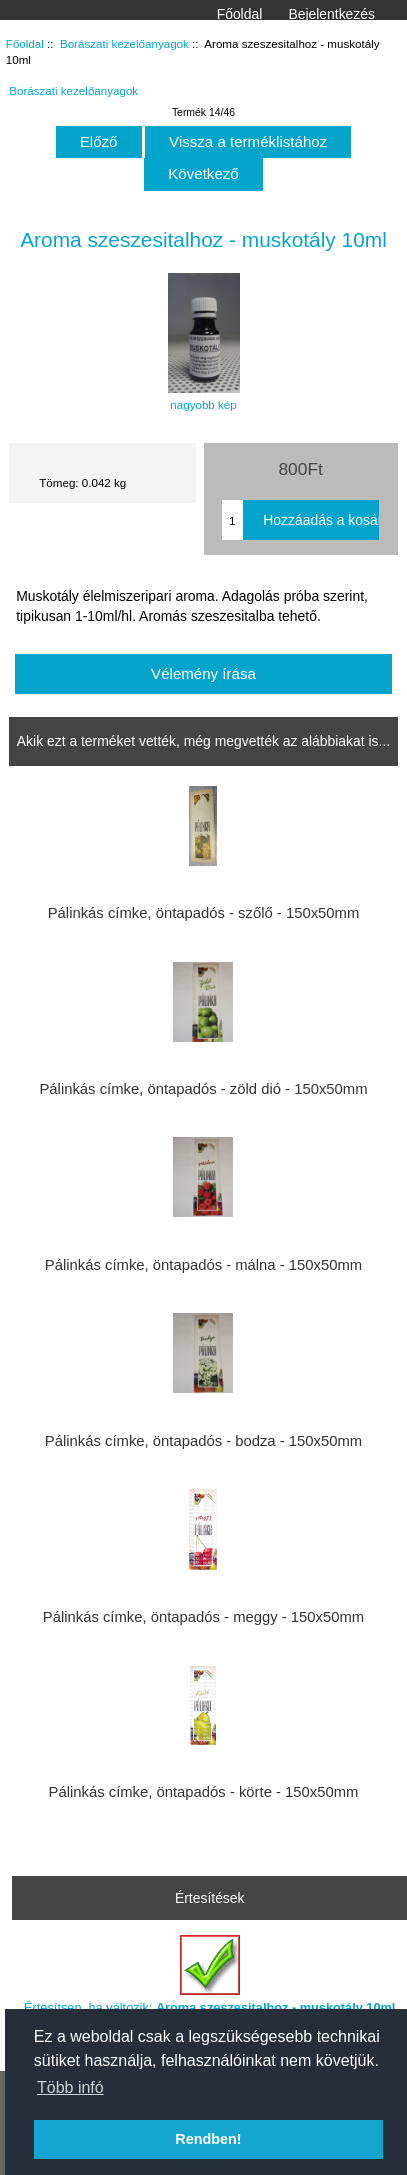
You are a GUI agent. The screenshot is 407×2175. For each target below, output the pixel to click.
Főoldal (240, 14)
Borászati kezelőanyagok (124, 43)
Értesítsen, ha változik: (209, 1974)
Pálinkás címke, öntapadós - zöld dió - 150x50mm (203, 1089)
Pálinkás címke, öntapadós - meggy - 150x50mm (203, 1617)
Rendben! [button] (208, 2139)
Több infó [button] (70, 2087)
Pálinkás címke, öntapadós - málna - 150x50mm (203, 1265)
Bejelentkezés (331, 14)
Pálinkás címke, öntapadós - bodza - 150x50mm (203, 1441)
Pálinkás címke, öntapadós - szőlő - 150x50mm (204, 913)
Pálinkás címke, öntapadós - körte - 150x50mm (204, 1792)
